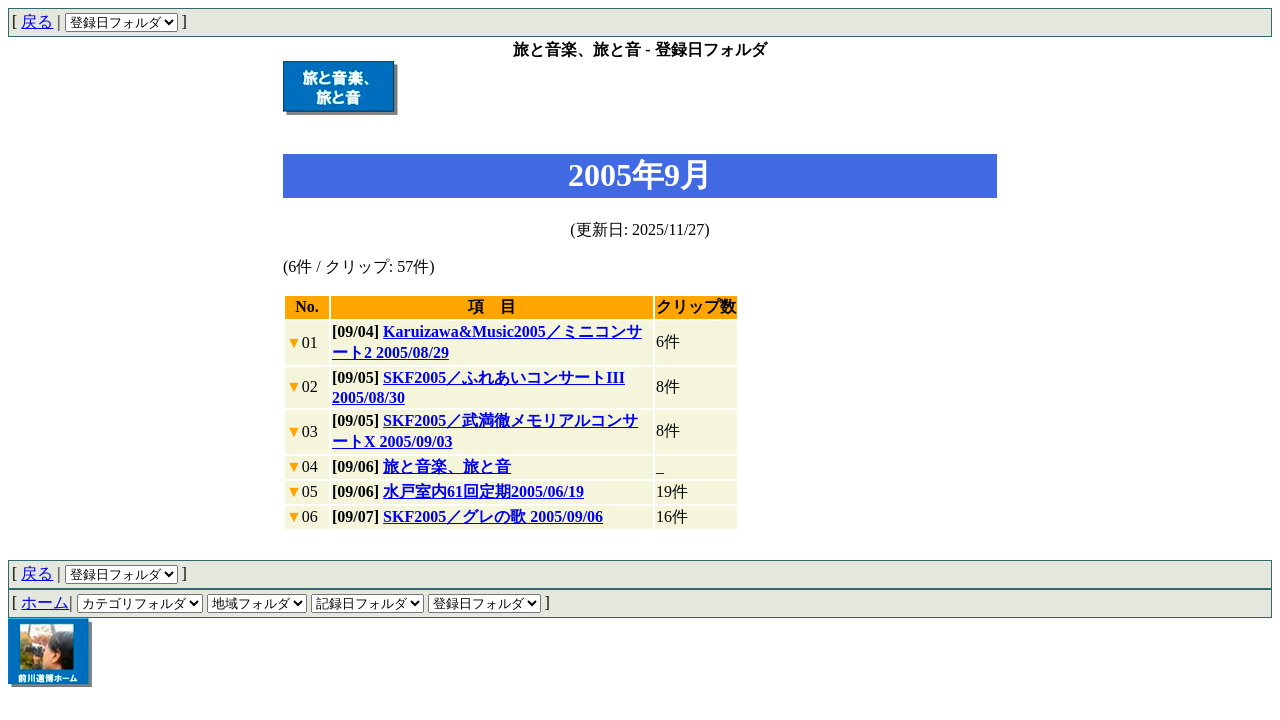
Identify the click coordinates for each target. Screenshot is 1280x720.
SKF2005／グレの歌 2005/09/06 (493, 516)
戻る (37, 21)
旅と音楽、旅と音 (447, 466)
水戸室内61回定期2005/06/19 (483, 491)
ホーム (45, 602)
